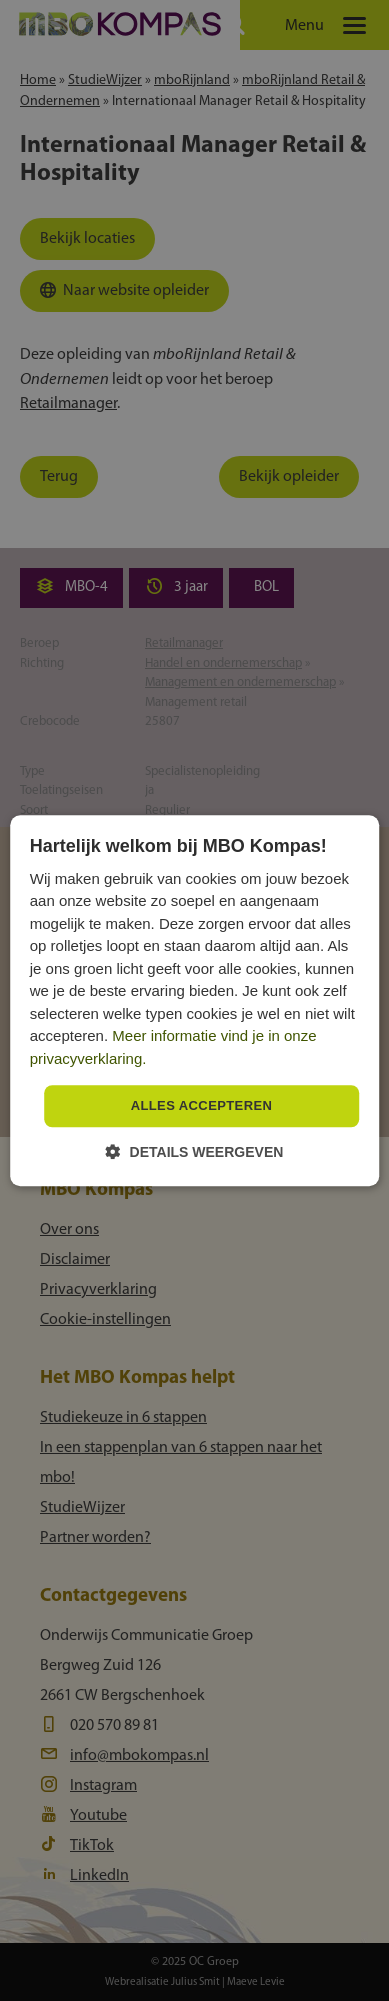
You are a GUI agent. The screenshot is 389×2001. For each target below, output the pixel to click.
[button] (195, 1151)
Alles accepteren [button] (202, 1106)
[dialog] (195, 1000)
